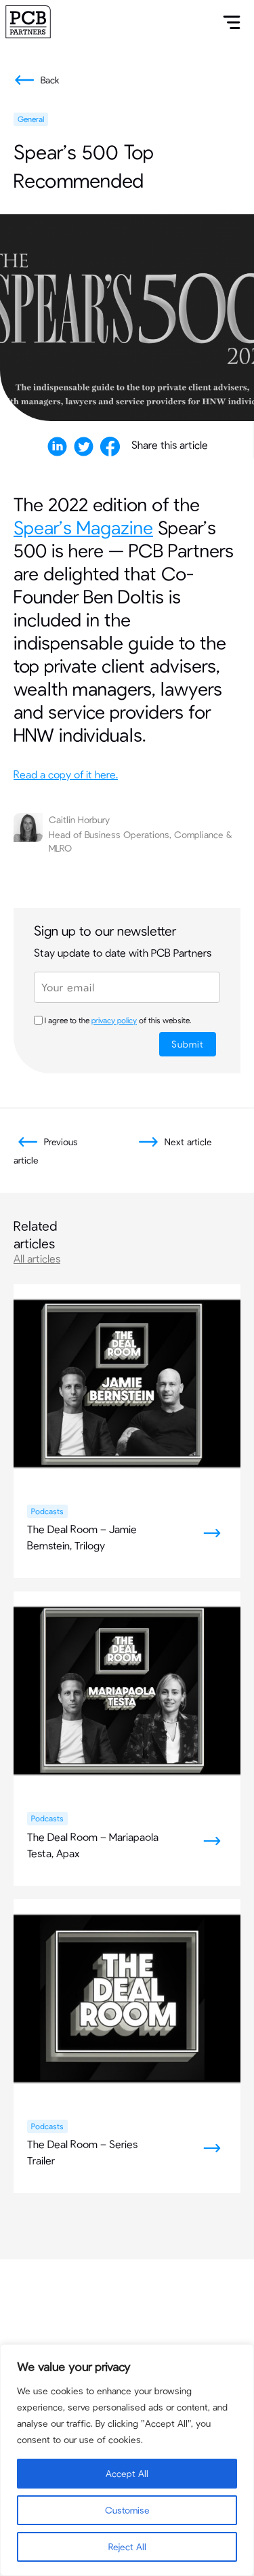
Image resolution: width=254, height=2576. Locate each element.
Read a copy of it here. (66, 774)
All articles (37, 1258)
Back (35, 79)
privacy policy (114, 1020)
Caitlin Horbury (79, 819)
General (31, 118)
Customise (127, 2510)
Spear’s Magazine (83, 526)
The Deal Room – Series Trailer (82, 2151)
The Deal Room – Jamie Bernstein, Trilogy (82, 1536)
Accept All (127, 2473)
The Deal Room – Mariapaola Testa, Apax (92, 1844)
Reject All (127, 2546)
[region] (127, 2460)
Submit (187, 1044)
